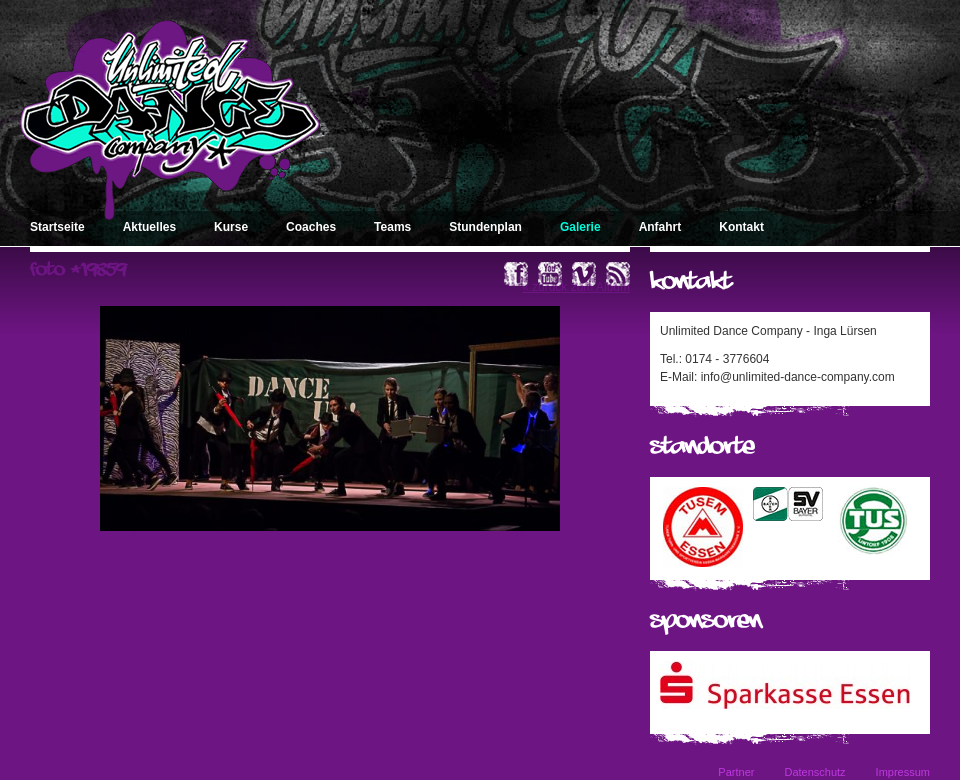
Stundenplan (485, 227)
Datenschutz (814, 772)
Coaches (311, 227)
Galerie (580, 227)
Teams (392, 227)
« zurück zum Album (576, 287)
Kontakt (741, 227)
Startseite (57, 227)
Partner (736, 772)
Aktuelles (149, 227)
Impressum (903, 772)
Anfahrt (660, 227)
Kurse (231, 227)
